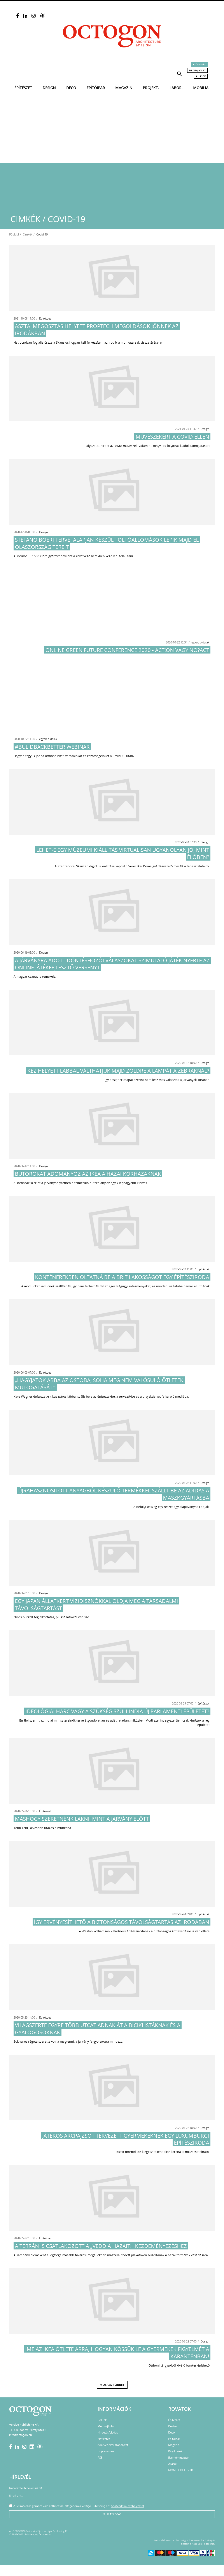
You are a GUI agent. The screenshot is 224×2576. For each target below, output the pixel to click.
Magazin (123, 87)
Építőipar (96, 87)
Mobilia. (201, 87)
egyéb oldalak (200, 642)
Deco (71, 87)
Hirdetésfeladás (108, 2432)
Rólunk (102, 2420)
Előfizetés (199, 64)
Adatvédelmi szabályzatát (127, 2506)
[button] (179, 73)
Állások (201, 76)
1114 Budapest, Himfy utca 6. (28, 2430)
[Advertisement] (112, 130)
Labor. (176, 87)
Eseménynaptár (178, 2458)
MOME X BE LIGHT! (180, 2470)
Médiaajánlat (197, 70)
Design (49, 87)
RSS (100, 2458)
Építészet (23, 87)
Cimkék (27, 234)
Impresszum (106, 2451)
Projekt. (151, 87)
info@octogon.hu (20, 2435)
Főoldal (14, 234)
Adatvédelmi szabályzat (113, 2445)
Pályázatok (175, 2451)
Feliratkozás (112, 2514)
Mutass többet (112, 2385)
